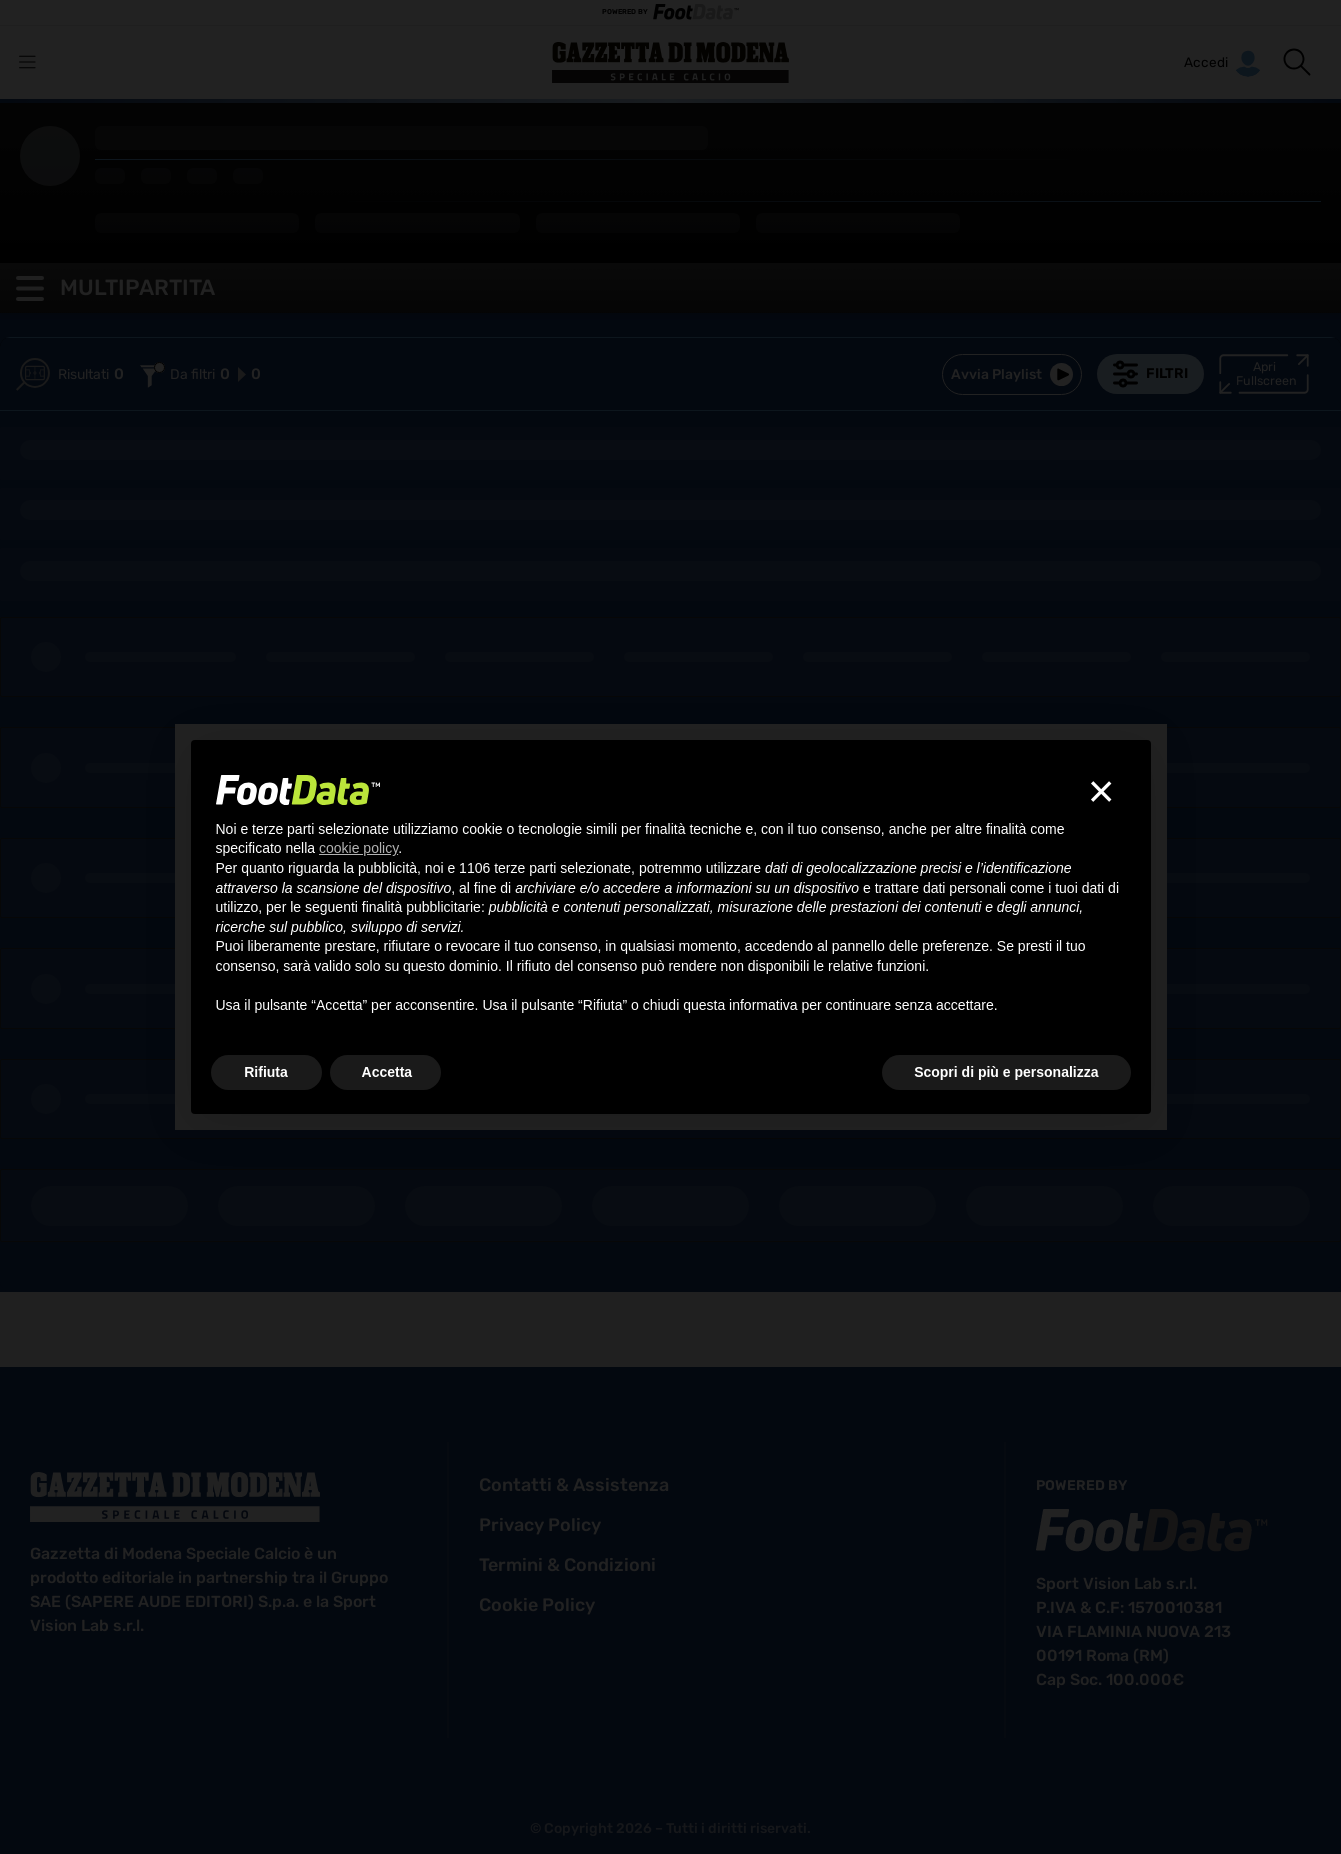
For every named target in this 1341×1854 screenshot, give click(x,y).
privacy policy (540, 1525)
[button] (1297, 62)
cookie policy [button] (358, 848)
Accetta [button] (387, 1072)
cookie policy (537, 1605)
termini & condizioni (567, 1565)
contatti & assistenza (574, 1485)
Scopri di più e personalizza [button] (1006, 1072)
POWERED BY (671, 12)
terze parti (525, 868)
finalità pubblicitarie (421, 907)
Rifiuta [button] (266, 1072)
